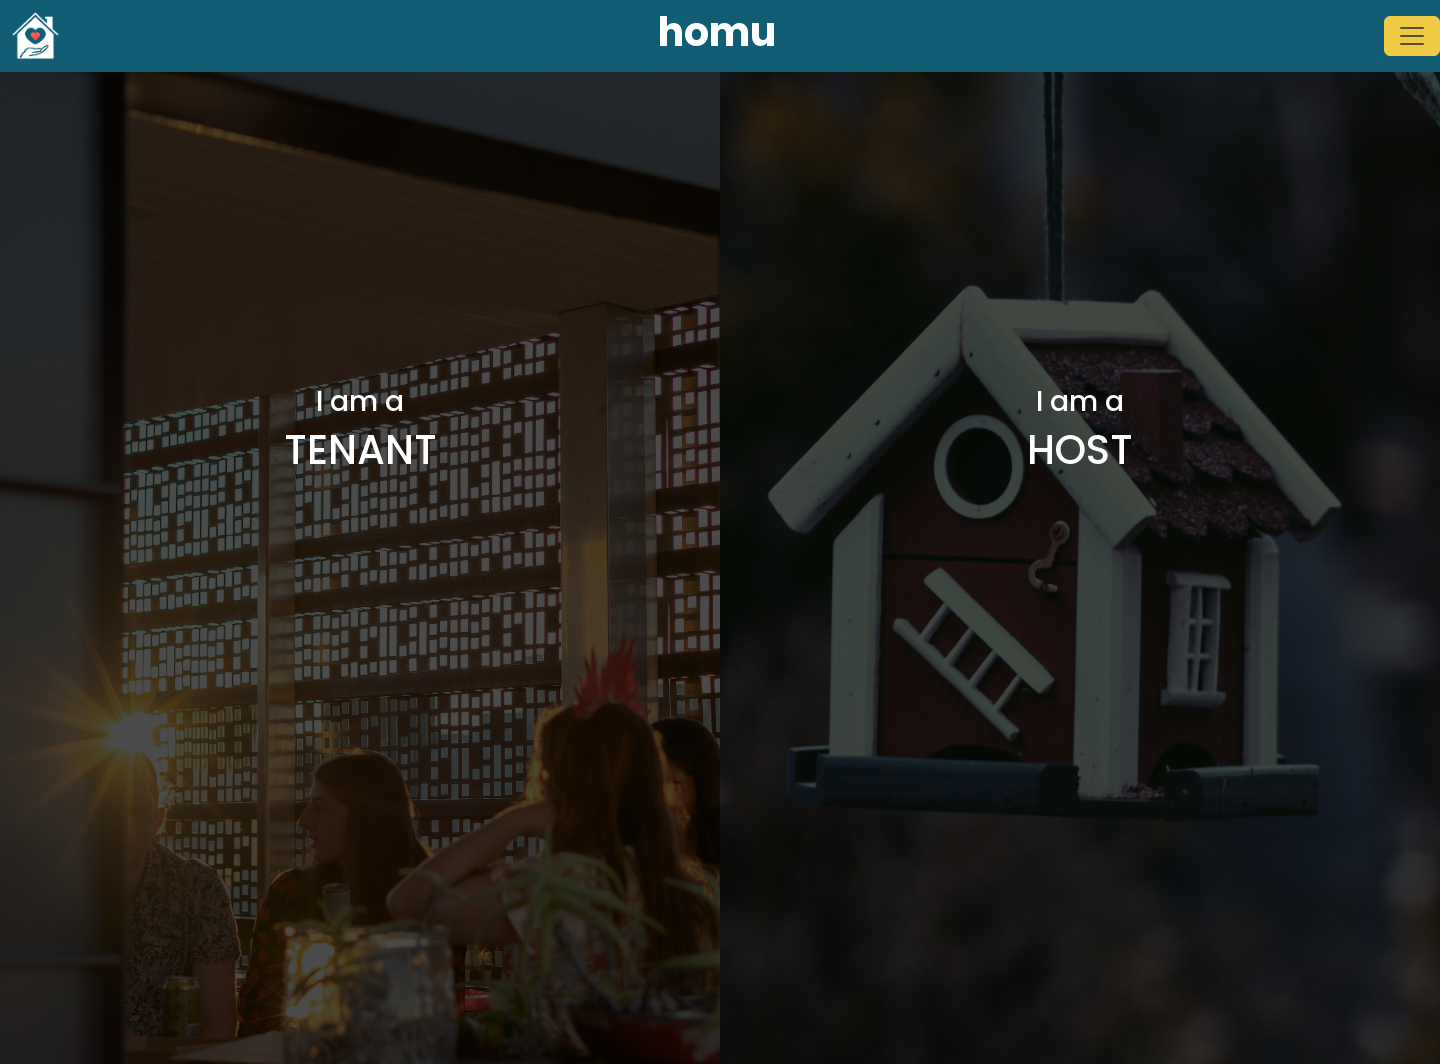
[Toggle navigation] (1412, 36)
